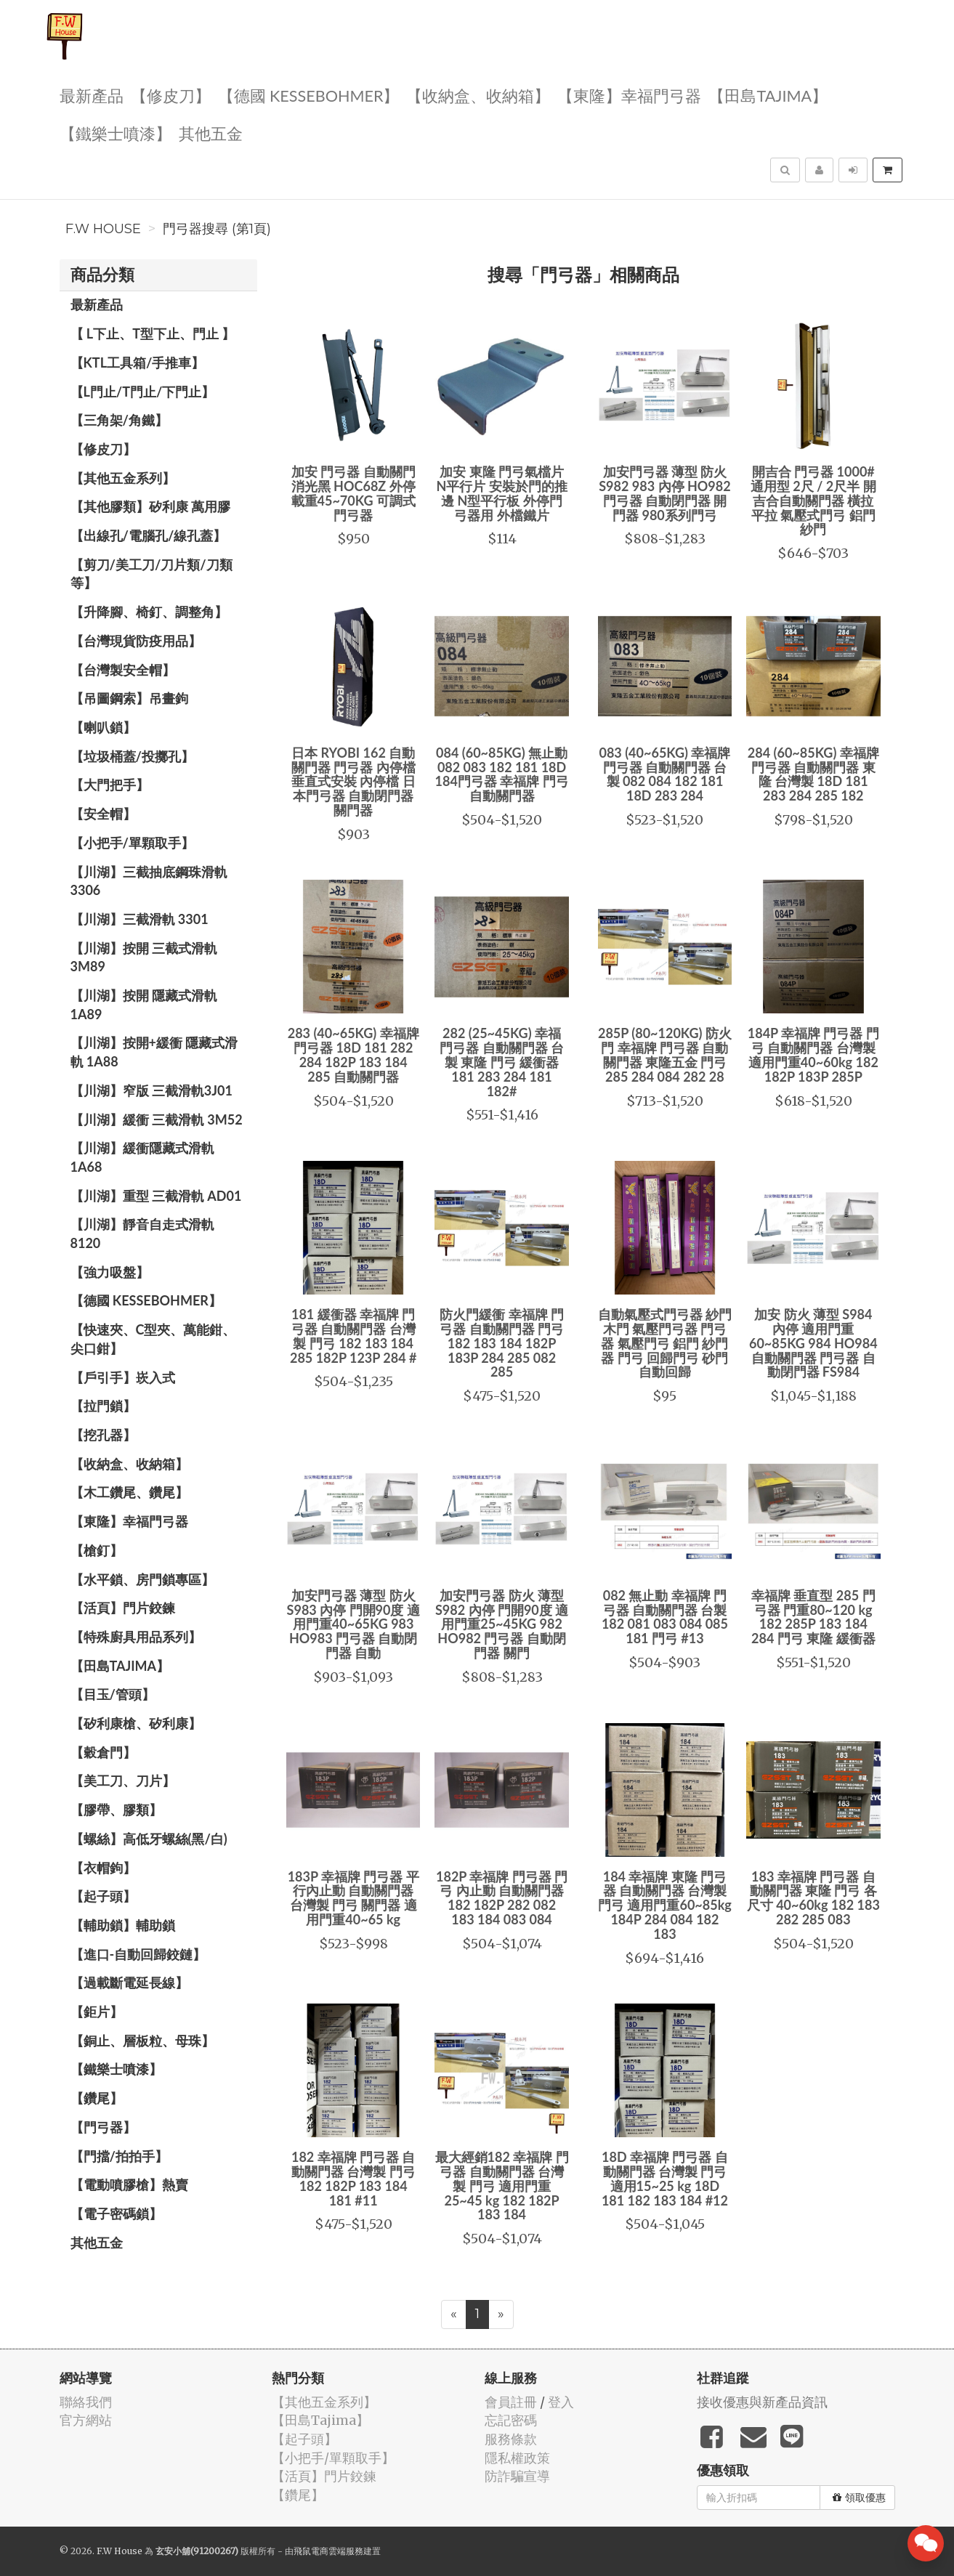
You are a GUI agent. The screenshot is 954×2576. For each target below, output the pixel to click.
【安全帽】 (103, 814)
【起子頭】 (103, 1896)
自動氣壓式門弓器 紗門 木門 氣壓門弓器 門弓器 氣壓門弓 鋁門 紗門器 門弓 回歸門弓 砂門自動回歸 (665, 1343)
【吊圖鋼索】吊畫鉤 (129, 698)
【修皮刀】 (171, 94)
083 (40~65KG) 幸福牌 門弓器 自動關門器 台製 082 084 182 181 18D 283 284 (664, 774)
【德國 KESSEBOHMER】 (309, 94)
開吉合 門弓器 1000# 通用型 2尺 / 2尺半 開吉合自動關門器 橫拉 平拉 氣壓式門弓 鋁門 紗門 (813, 500)
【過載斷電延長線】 (129, 1982)
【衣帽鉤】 (103, 1868)
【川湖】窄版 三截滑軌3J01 (151, 1090)
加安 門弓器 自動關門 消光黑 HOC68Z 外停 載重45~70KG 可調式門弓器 (353, 492)
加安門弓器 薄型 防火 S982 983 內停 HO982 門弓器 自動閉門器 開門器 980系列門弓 (664, 492)
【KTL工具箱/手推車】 (137, 362)
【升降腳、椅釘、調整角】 (148, 612)
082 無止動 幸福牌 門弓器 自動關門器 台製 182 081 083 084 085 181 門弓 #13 (665, 1616)
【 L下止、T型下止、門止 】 (152, 333)
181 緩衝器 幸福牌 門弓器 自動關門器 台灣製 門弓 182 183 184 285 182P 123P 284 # (353, 1335)
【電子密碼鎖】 (116, 2213)
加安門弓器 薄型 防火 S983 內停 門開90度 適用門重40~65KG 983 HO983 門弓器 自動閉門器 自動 (353, 1624)
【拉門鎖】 (103, 1406)
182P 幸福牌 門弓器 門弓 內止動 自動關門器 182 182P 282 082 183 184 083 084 (501, 1897)
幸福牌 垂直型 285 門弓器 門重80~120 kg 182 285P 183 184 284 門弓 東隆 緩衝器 (813, 1616)
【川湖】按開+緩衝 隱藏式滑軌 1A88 (154, 1051)
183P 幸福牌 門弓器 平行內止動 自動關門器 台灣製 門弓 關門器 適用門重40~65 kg (353, 1897)
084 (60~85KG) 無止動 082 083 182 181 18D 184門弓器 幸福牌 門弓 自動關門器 (502, 774)
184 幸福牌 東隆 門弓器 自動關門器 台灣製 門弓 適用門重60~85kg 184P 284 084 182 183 (665, 1905)
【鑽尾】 (96, 2098)
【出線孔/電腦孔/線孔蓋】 (148, 535)
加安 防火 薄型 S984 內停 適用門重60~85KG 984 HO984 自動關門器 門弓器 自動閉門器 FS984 (813, 1343)
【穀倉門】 (103, 1752)
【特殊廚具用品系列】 (135, 1637)
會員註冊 (511, 2402)
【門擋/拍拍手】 (119, 2156)
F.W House (103, 229)
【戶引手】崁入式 (122, 1377)
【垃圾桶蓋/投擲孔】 (132, 756)
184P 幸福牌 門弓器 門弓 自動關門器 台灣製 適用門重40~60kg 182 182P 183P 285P (813, 1054)
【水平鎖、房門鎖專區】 (142, 1579)
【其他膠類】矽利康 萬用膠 (150, 506)
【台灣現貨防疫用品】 (135, 641)
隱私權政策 (517, 2458)
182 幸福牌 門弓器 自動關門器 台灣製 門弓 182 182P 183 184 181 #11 (353, 2178)
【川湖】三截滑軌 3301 (139, 919)
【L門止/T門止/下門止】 (142, 392)
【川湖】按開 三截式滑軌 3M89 (143, 957)
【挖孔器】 (103, 1435)
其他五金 (211, 132)
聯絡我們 (86, 2402)
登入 (561, 2402)
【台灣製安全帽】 (122, 670)
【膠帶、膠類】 (116, 1810)
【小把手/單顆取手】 (132, 843)
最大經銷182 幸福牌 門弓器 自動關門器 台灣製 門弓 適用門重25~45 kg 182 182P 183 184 (502, 2185)
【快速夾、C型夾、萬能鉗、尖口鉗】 (153, 1338)
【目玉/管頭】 (112, 1694)
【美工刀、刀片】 (122, 1781)
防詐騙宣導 (517, 2476)
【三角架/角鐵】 (119, 420)
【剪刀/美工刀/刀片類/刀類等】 (151, 573)
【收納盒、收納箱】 (478, 94)
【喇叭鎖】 (103, 727)
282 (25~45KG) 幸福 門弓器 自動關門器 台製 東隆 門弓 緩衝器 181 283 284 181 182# (502, 1061)
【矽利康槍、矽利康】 (135, 1723)
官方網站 (86, 2420)
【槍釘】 (96, 1550)
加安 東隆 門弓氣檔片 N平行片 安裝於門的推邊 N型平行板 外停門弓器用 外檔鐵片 (501, 492)
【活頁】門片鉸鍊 (122, 1608)
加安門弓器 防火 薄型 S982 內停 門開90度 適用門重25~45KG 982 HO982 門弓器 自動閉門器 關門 (501, 1624)
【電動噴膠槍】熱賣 (129, 2184)
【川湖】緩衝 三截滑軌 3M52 (156, 1119)
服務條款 (511, 2439)
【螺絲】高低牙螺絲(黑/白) (148, 1839)
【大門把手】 (109, 785)
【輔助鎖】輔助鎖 (122, 1925)
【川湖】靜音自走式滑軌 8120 (142, 1233)
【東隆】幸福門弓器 (629, 94)
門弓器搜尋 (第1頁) (217, 229)
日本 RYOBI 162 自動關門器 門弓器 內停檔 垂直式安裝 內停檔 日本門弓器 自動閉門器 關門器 (353, 781)
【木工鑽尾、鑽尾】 (129, 1492)
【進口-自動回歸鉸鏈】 (138, 1954)
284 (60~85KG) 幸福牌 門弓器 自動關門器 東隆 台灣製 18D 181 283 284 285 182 (813, 774)
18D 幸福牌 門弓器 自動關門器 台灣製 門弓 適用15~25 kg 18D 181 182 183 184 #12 (665, 2178)
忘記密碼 (511, 2420)
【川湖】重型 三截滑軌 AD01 (156, 1196)
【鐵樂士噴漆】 (115, 132)
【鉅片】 (96, 2012)
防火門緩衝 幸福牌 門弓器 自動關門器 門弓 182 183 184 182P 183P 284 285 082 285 (502, 1343)
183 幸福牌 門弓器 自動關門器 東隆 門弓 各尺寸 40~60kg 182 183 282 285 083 (813, 1897)
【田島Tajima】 (768, 94)
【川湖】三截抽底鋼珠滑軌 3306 (148, 881)
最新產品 (92, 94)
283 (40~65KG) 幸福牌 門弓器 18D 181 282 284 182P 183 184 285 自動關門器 (353, 1054)
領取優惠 (859, 2497)
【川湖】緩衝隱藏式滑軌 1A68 (142, 1157)
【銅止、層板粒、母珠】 (142, 2041)
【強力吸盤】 (109, 1272)
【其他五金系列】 (122, 478)
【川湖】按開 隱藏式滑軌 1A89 (143, 1004)
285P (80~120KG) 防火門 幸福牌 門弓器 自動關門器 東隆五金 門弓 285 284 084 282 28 (665, 1054)
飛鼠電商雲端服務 (328, 2550)
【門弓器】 (103, 2127)
